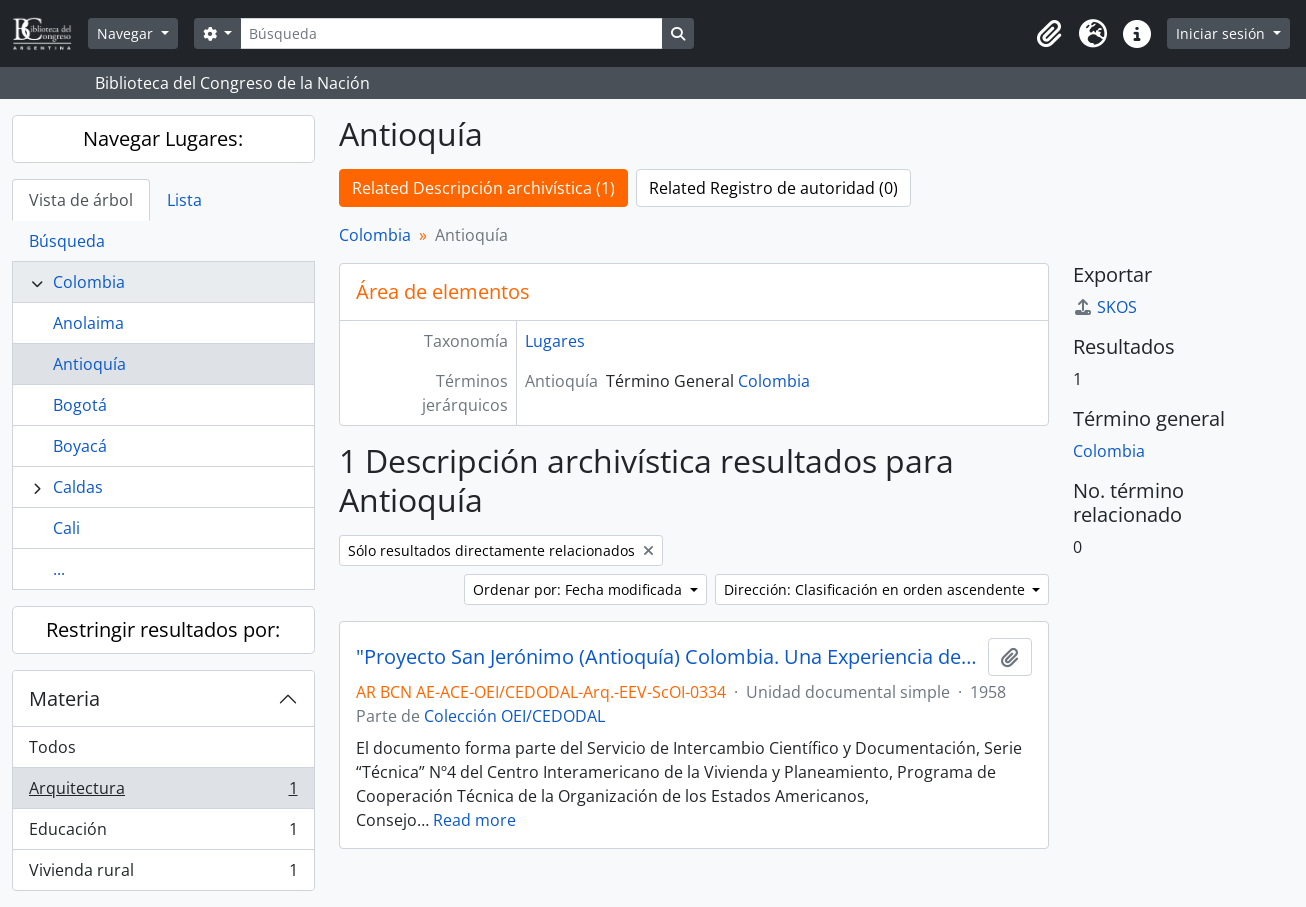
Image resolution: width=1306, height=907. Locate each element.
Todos (52, 747)
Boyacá (80, 446)
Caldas (78, 487)
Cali (66, 528)
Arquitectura (163, 792)
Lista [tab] (184, 200)
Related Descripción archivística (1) (483, 188)
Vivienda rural (163, 874)
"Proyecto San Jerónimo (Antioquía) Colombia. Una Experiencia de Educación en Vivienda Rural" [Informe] (668, 657)
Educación (163, 833)
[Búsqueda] (451, 33)
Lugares (555, 341)
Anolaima (88, 323)
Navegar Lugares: (163, 138)
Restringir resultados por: (163, 629)
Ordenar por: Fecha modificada (579, 589)
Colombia (89, 282)
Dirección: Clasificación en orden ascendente (876, 589)
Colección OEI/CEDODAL (514, 716)
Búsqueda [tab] (67, 241)
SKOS (1105, 307)
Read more (474, 820)
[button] (1049, 34)
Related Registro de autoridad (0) (773, 188)
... (59, 569)
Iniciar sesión (1222, 33)
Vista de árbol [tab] (81, 200)
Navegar (127, 33)
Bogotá (80, 405)
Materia (64, 698)
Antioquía (89, 364)
